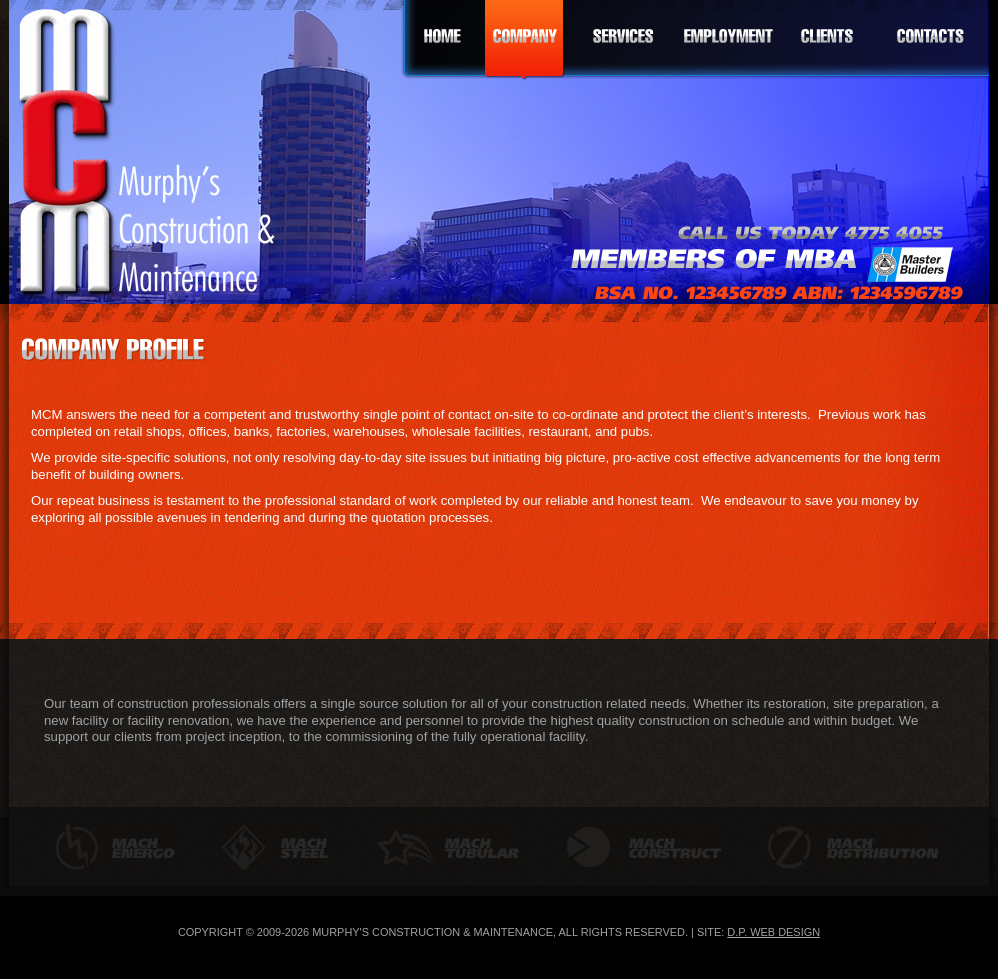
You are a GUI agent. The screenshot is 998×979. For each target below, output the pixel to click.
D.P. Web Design (773, 932)
